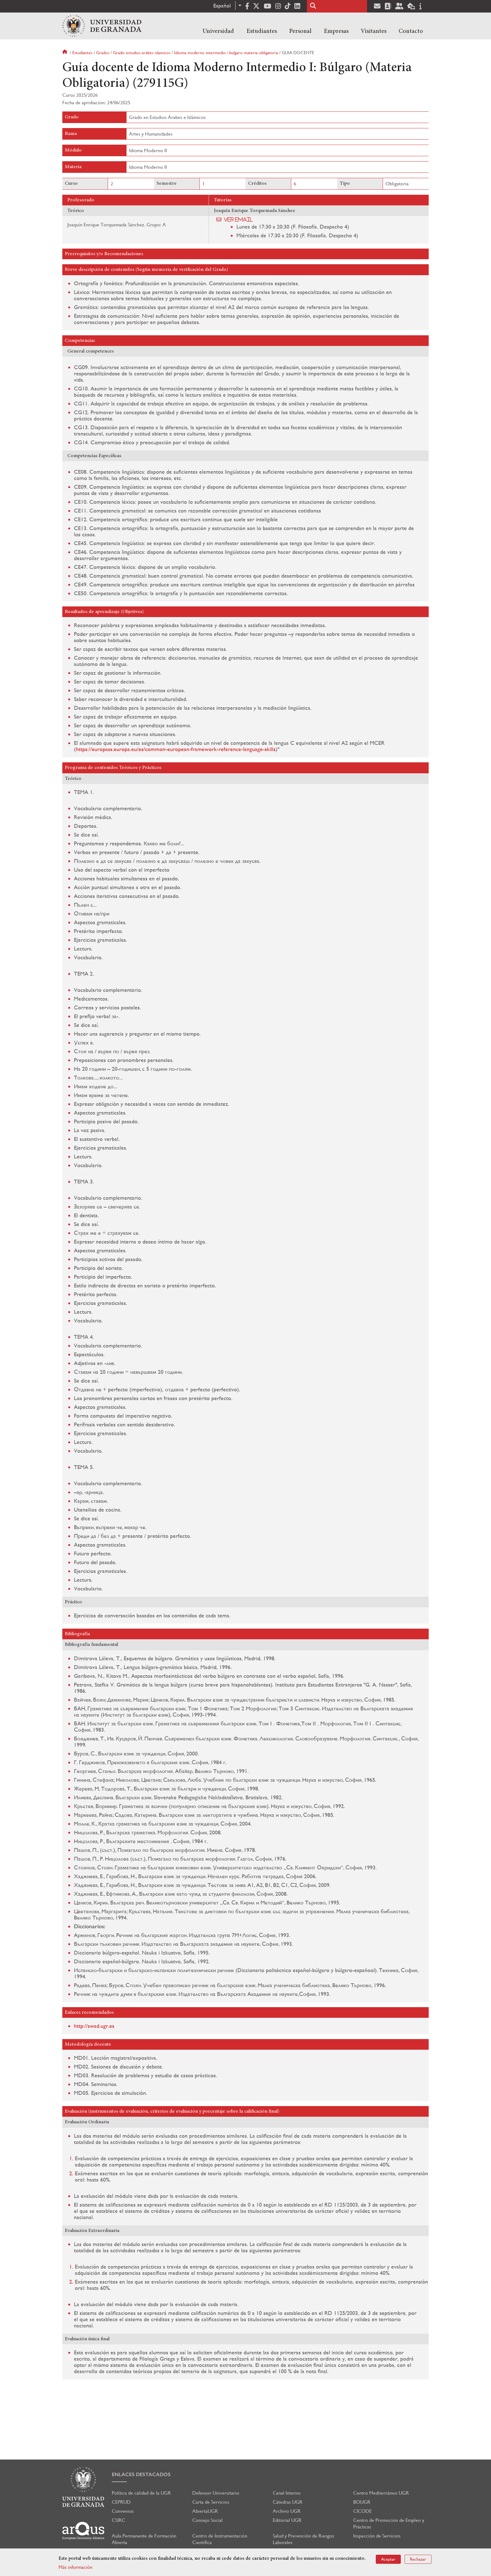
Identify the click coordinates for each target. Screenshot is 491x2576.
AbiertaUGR (205, 2511)
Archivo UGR (287, 2511)
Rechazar (418, 2559)
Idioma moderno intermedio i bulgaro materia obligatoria (226, 52)
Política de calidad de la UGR (141, 2493)
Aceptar (388, 2559)
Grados (102, 52)
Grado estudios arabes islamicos (141, 52)
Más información (75, 2567)
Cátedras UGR (287, 2502)
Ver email (238, 219)
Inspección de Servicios (377, 2536)
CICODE (362, 2511)
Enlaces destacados (141, 2474)
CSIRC (118, 2520)
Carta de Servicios (210, 2502)
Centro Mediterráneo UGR (381, 2493)
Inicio (65, 52)
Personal (300, 31)
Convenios (123, 2511)
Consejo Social (207, 2520)
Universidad (218, 31)
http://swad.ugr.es (94, 2025)
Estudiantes (261, 31)
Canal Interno (287, 2493)
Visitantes (373, 31)
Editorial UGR (287, 2520)
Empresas (336, 31)
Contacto (411, 31)
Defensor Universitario (215, 2493)
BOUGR (361, 2502)
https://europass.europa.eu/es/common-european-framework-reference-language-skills (176, 749)
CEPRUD (121, 2502)
